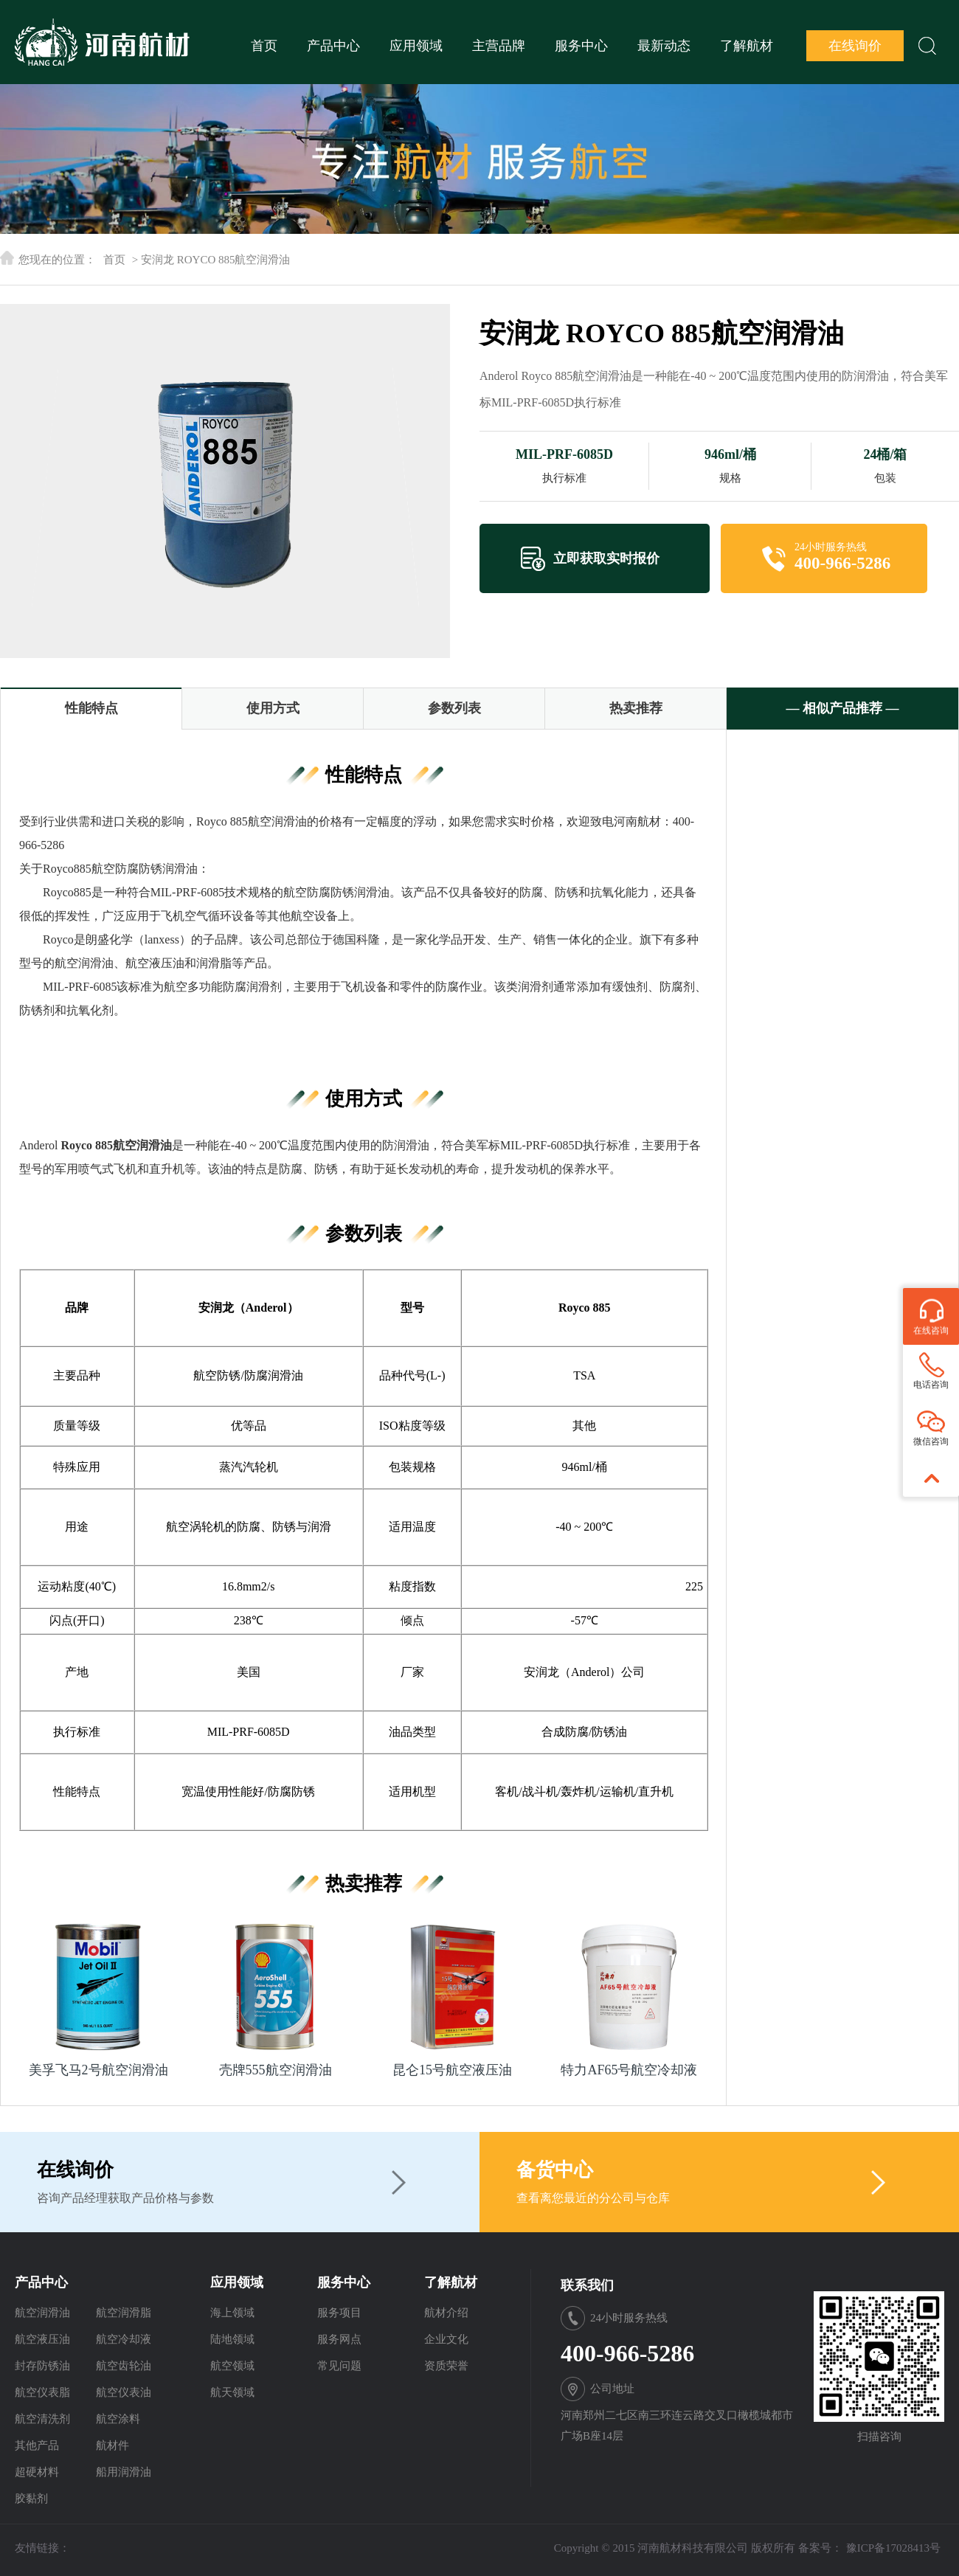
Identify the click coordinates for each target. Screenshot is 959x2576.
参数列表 (454, 708)
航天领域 (232, 2392)
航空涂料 (118, 2419)
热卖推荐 (635, 708)
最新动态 (663, 45)
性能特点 (91, 708)
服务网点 (339, 2339)
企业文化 (446, 2339)
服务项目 (339, 2313)
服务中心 (581, 45)
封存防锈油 (42, 2366)
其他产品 (37, 2445)
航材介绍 (446, 2313)
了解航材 (746, 45)
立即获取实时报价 (606, 558)
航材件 (112, 2445)
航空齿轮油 (123, 2366)
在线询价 (855, 45)
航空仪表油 (123, 2392)
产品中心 (333, 45)
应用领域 (416, 45)
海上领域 (232, 2313)
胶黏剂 (31, 2498)
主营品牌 (498, 45)
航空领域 (232, 2366)
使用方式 (273, 708)
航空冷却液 (123, 2339)
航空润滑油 (42, 2313)
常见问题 (339, 2366)
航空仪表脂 (42, 2392)
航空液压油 (42, 2339)
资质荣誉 (446, 2366)
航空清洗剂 (42, 2419)
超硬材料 (37, 2472)
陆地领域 (232, 2339)
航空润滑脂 (123, 2313)
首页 (264, 45)
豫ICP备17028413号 (893, 2548)
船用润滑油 (123, 2472)
